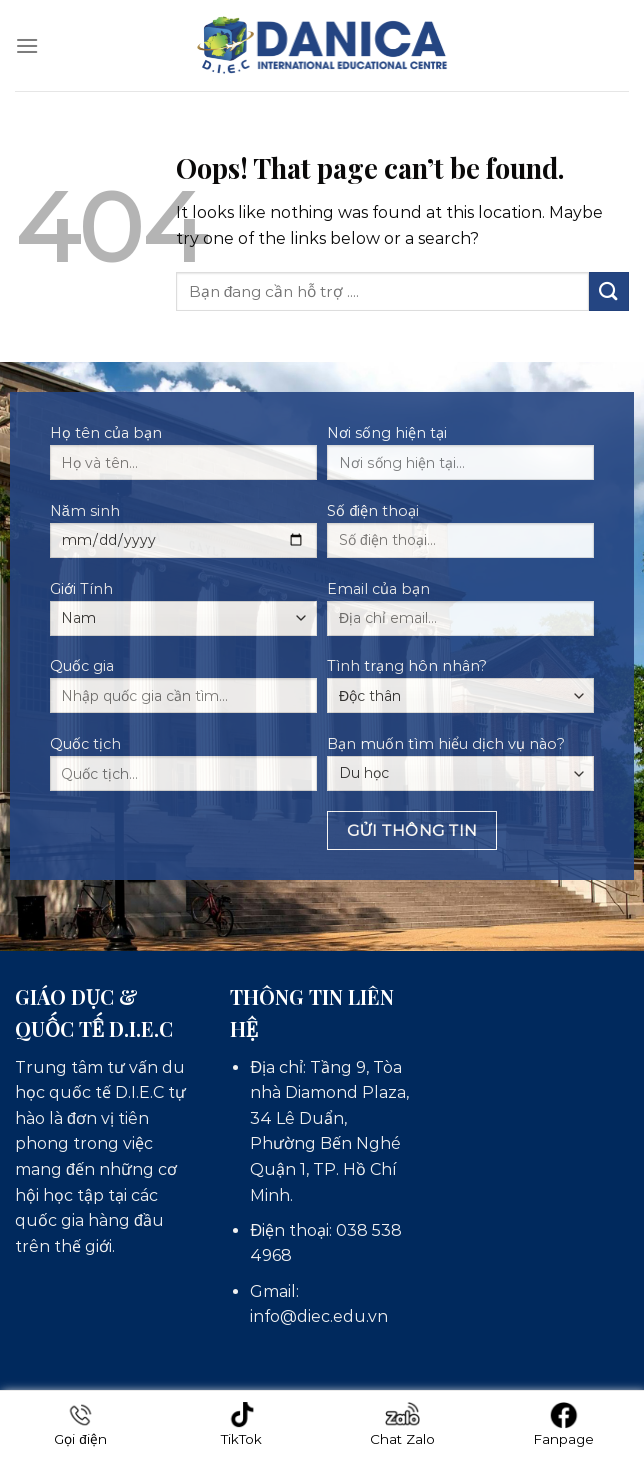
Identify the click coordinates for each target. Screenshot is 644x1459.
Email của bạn (460, 615)
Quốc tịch (183, 770)
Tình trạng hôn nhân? (460, 685)
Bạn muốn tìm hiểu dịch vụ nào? (460, 763)
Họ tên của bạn (183, 459)
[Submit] (609, 291)
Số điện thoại (460, 537)
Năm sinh (183, 537)
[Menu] (27, 45)
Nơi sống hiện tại (460, 459)
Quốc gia (183, 692)
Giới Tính (183, 608)
